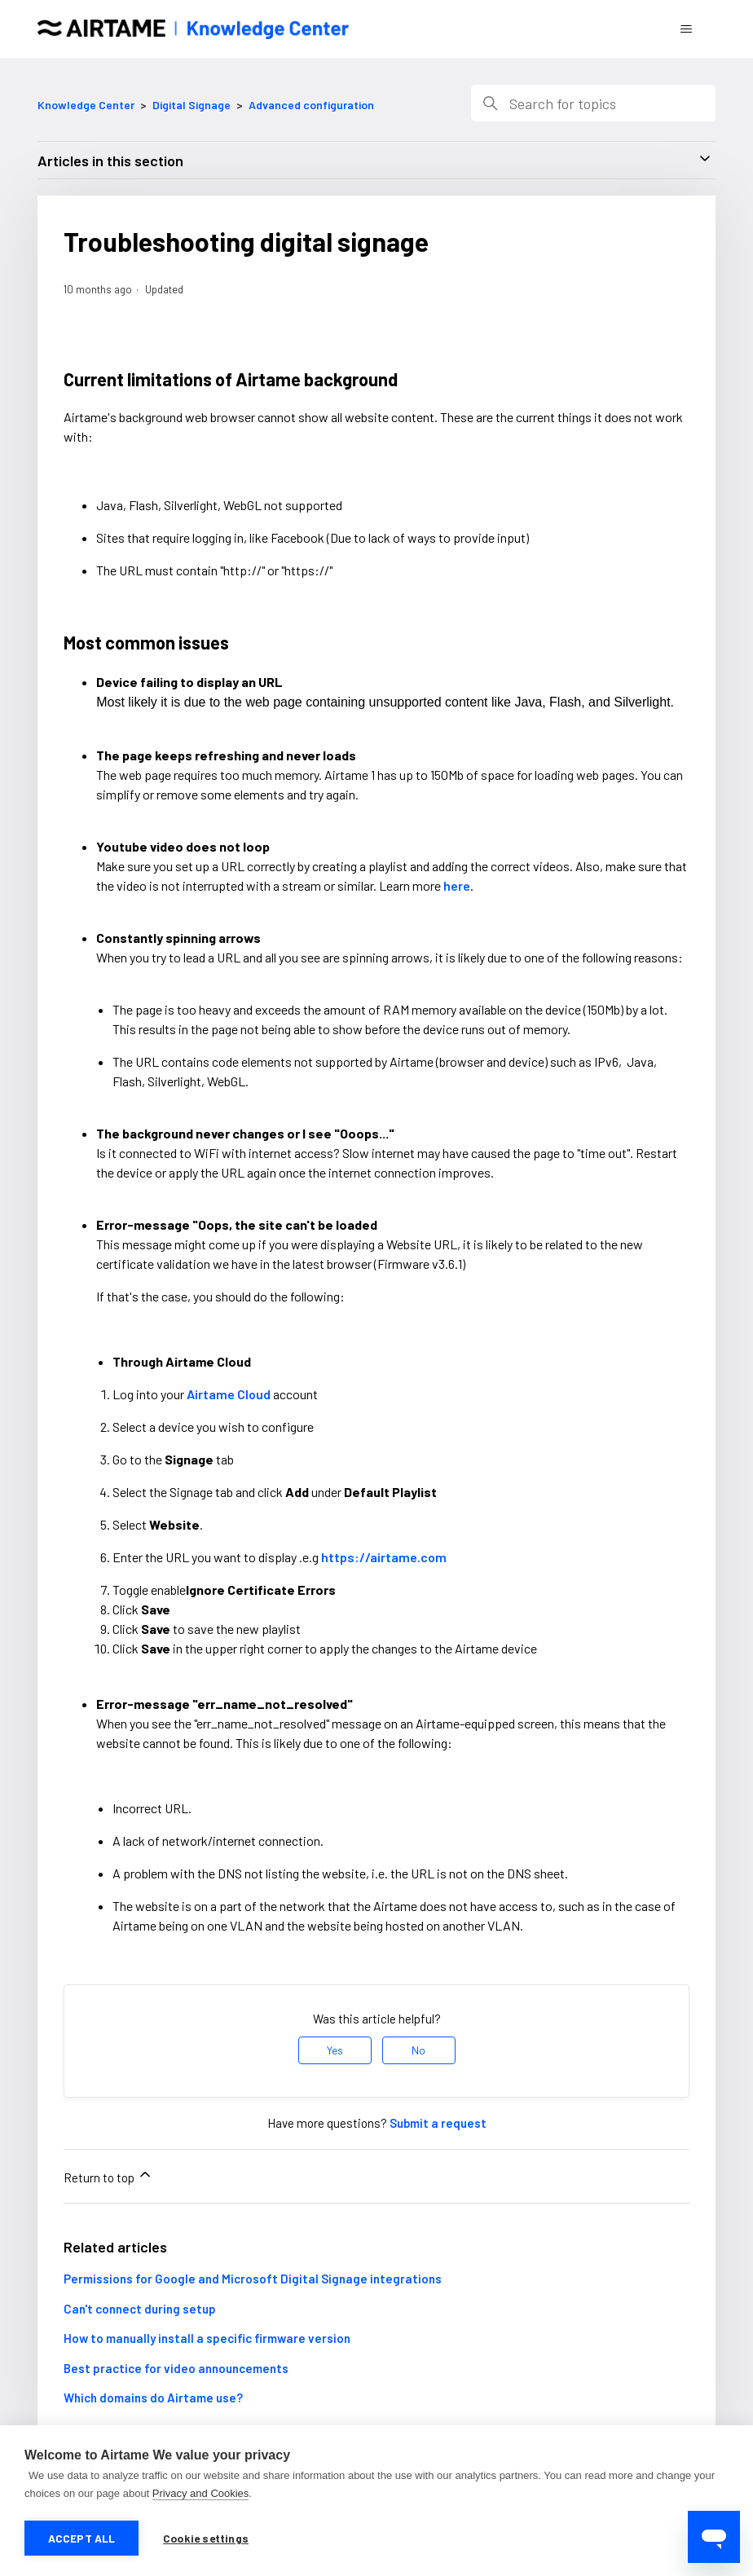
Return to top (108, 2175)
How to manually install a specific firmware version (207, 2338)
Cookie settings (206, 2538)
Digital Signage (191, 105)
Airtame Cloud (229, 1394)
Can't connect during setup (140, 2308)
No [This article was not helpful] (418, 2050)
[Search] (593, 103)
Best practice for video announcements (176, 2368)
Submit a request (438, 2123)
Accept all (82, 2538)
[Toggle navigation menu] (687, 29)
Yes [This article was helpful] (335, 2050)
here (456, 885)
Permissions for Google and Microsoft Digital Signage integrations (253, 2278)
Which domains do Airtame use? (153, 2397)
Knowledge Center (85, 105)
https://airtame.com (384, 1557)
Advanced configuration (311, 105)
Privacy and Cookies (200, 2495)
